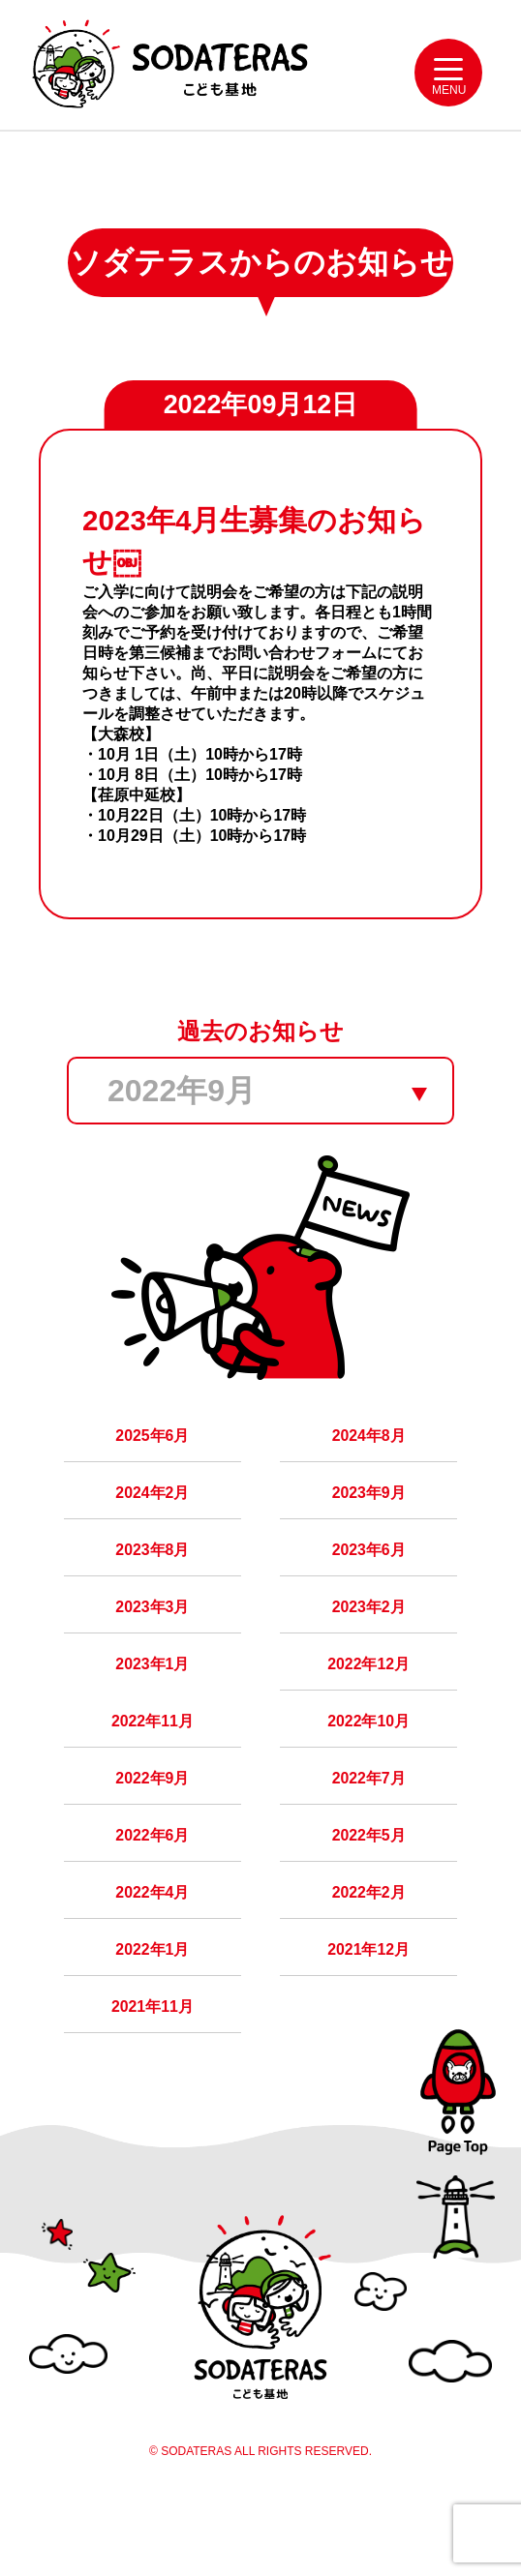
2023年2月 (368, 1645)
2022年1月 (152, 2010)
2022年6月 (152, 1888)
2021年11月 (152, 2071)
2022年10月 (368, 1766)
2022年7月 (368, 1827)
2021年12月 (368, 2010)
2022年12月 (368, 1705)
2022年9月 (152, 1827)
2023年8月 (152, 1584)
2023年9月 (368, 1523)
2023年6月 (368, 1584)
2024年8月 (368, 1462)
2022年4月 (152, 1949)
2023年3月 (152, 1645)
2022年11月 (152, 1766)
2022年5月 (368, 1888)
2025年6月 (152, 1462)
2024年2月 (152, 1523)
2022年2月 (368, 1949)
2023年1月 (152, 1705)
